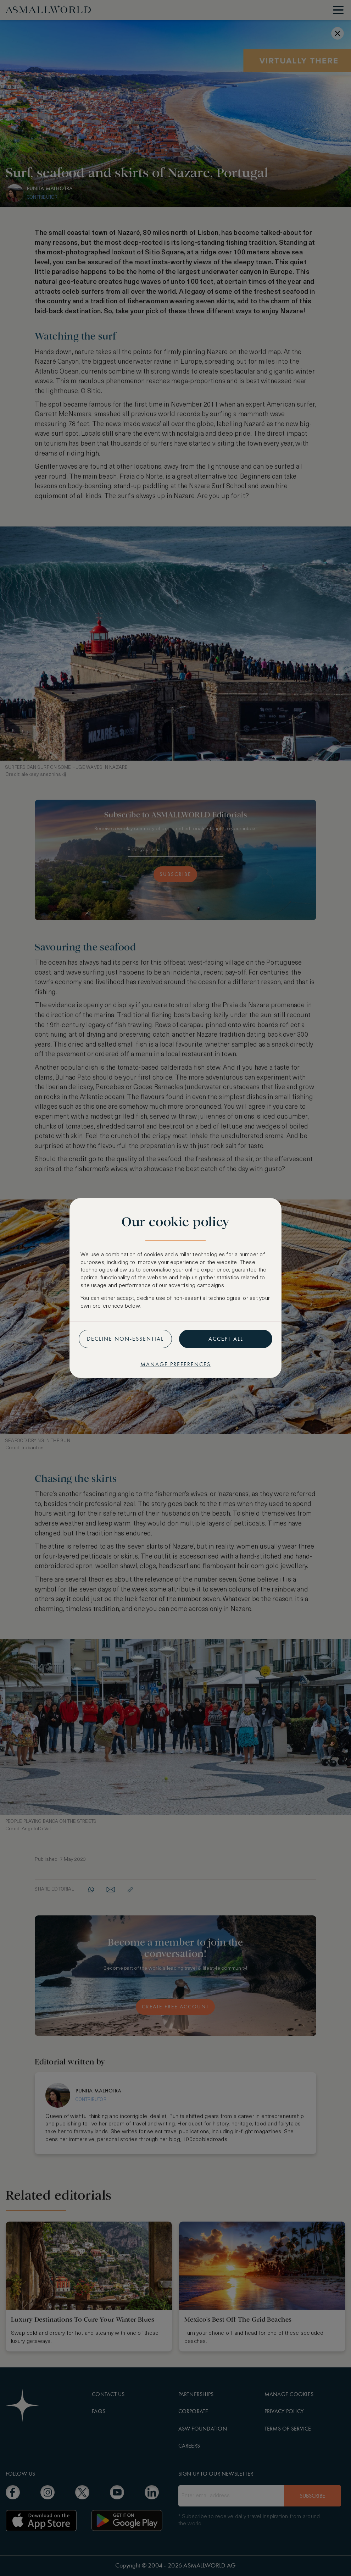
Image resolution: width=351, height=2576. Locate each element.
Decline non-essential (125, 1338)
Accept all (225, 1338)
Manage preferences (175, 1364)
